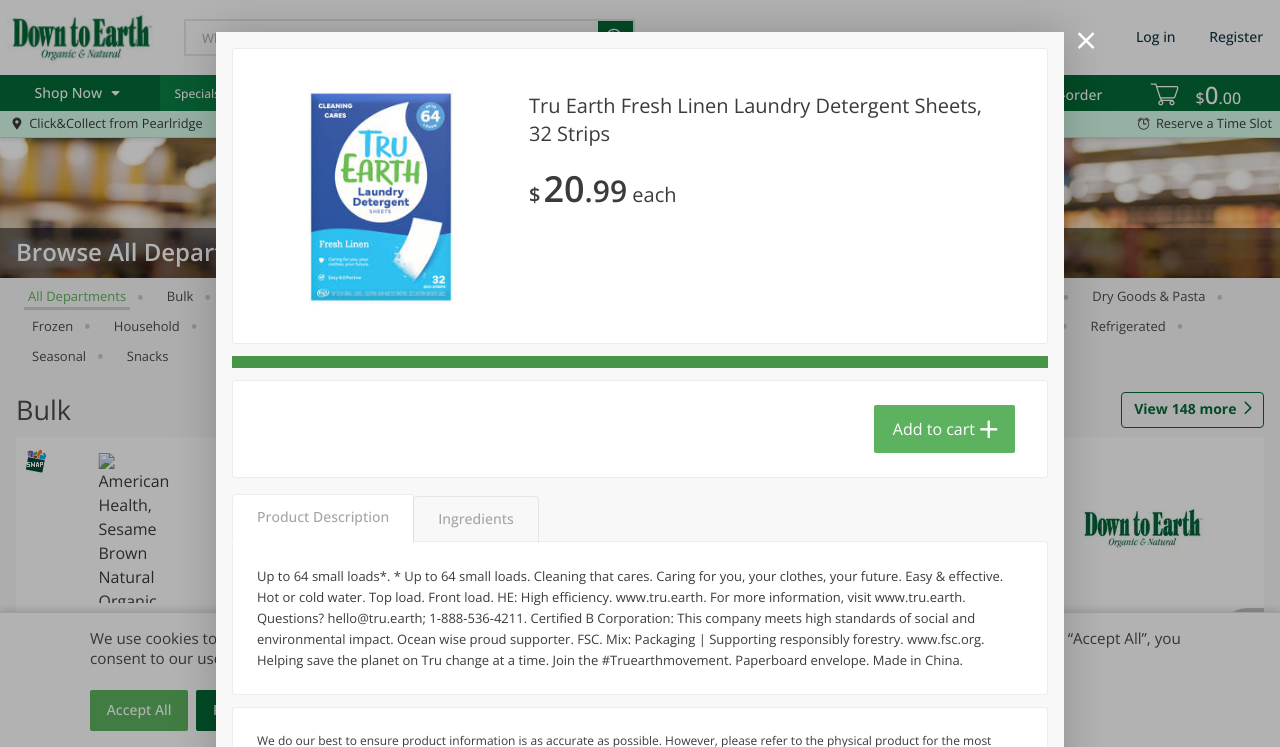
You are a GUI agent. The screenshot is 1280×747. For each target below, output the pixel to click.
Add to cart (934, 429)
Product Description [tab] (323, 517)
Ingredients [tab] (475, 519)
